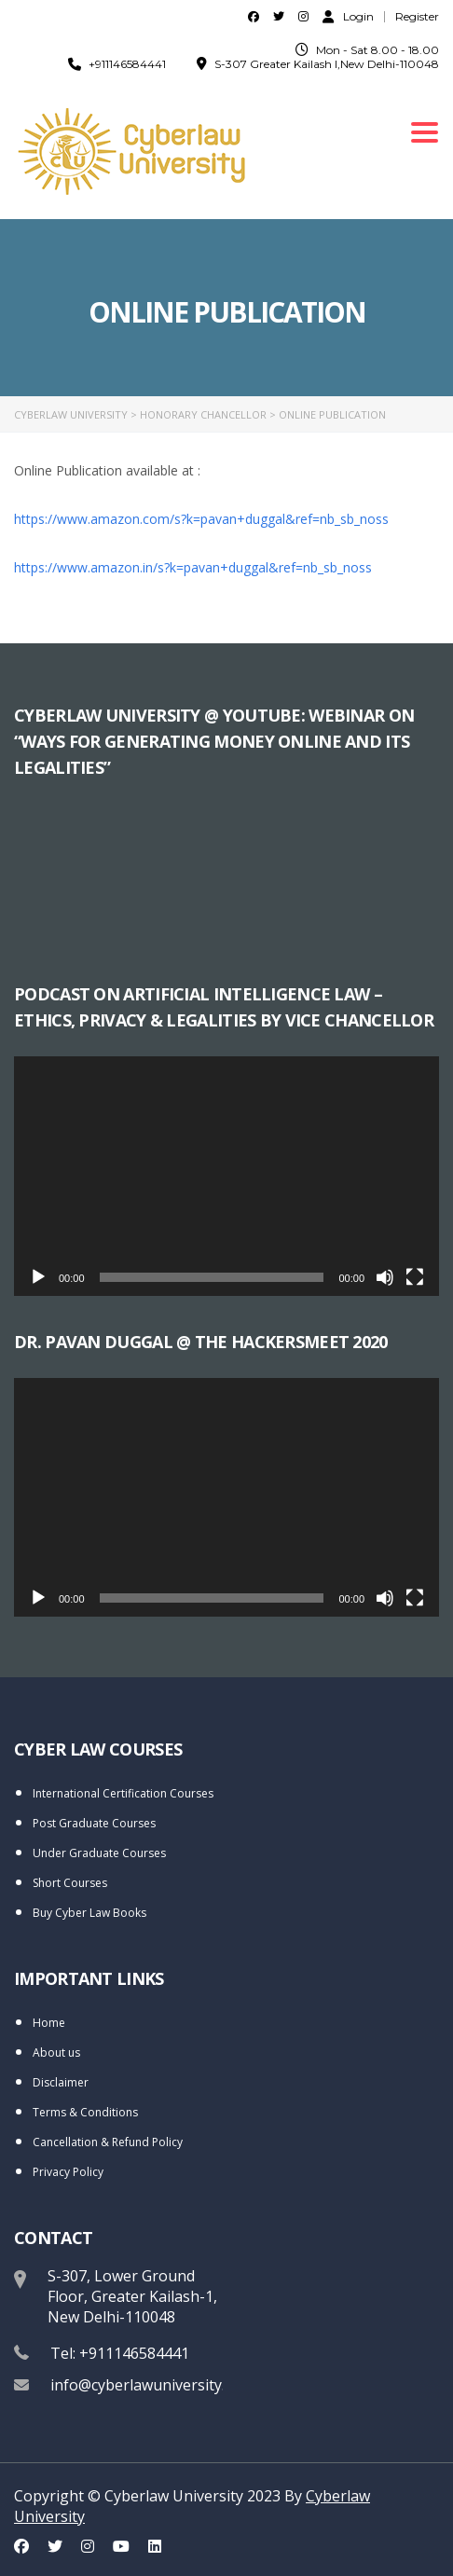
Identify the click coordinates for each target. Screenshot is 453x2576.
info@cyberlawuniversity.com (152, 2385)
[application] (226, 1176)
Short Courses (70, 1883)
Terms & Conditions (85, 2112)
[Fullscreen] (414, 1277)
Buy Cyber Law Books (89, 1913)
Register (417, 16)
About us (56, 2052)
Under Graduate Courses (99, 1853)
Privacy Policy (68, 2172)
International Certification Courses (123, 1793)
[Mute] (385, 1277)
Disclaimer (61, 2082)
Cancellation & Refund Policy (108, 2142)
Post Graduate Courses (94, 1823)
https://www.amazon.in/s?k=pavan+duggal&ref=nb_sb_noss (193, 567)
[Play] (38, 1277)
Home (49, 2023)
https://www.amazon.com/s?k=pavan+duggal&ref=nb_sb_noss (203, 519)
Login (348, 15)
